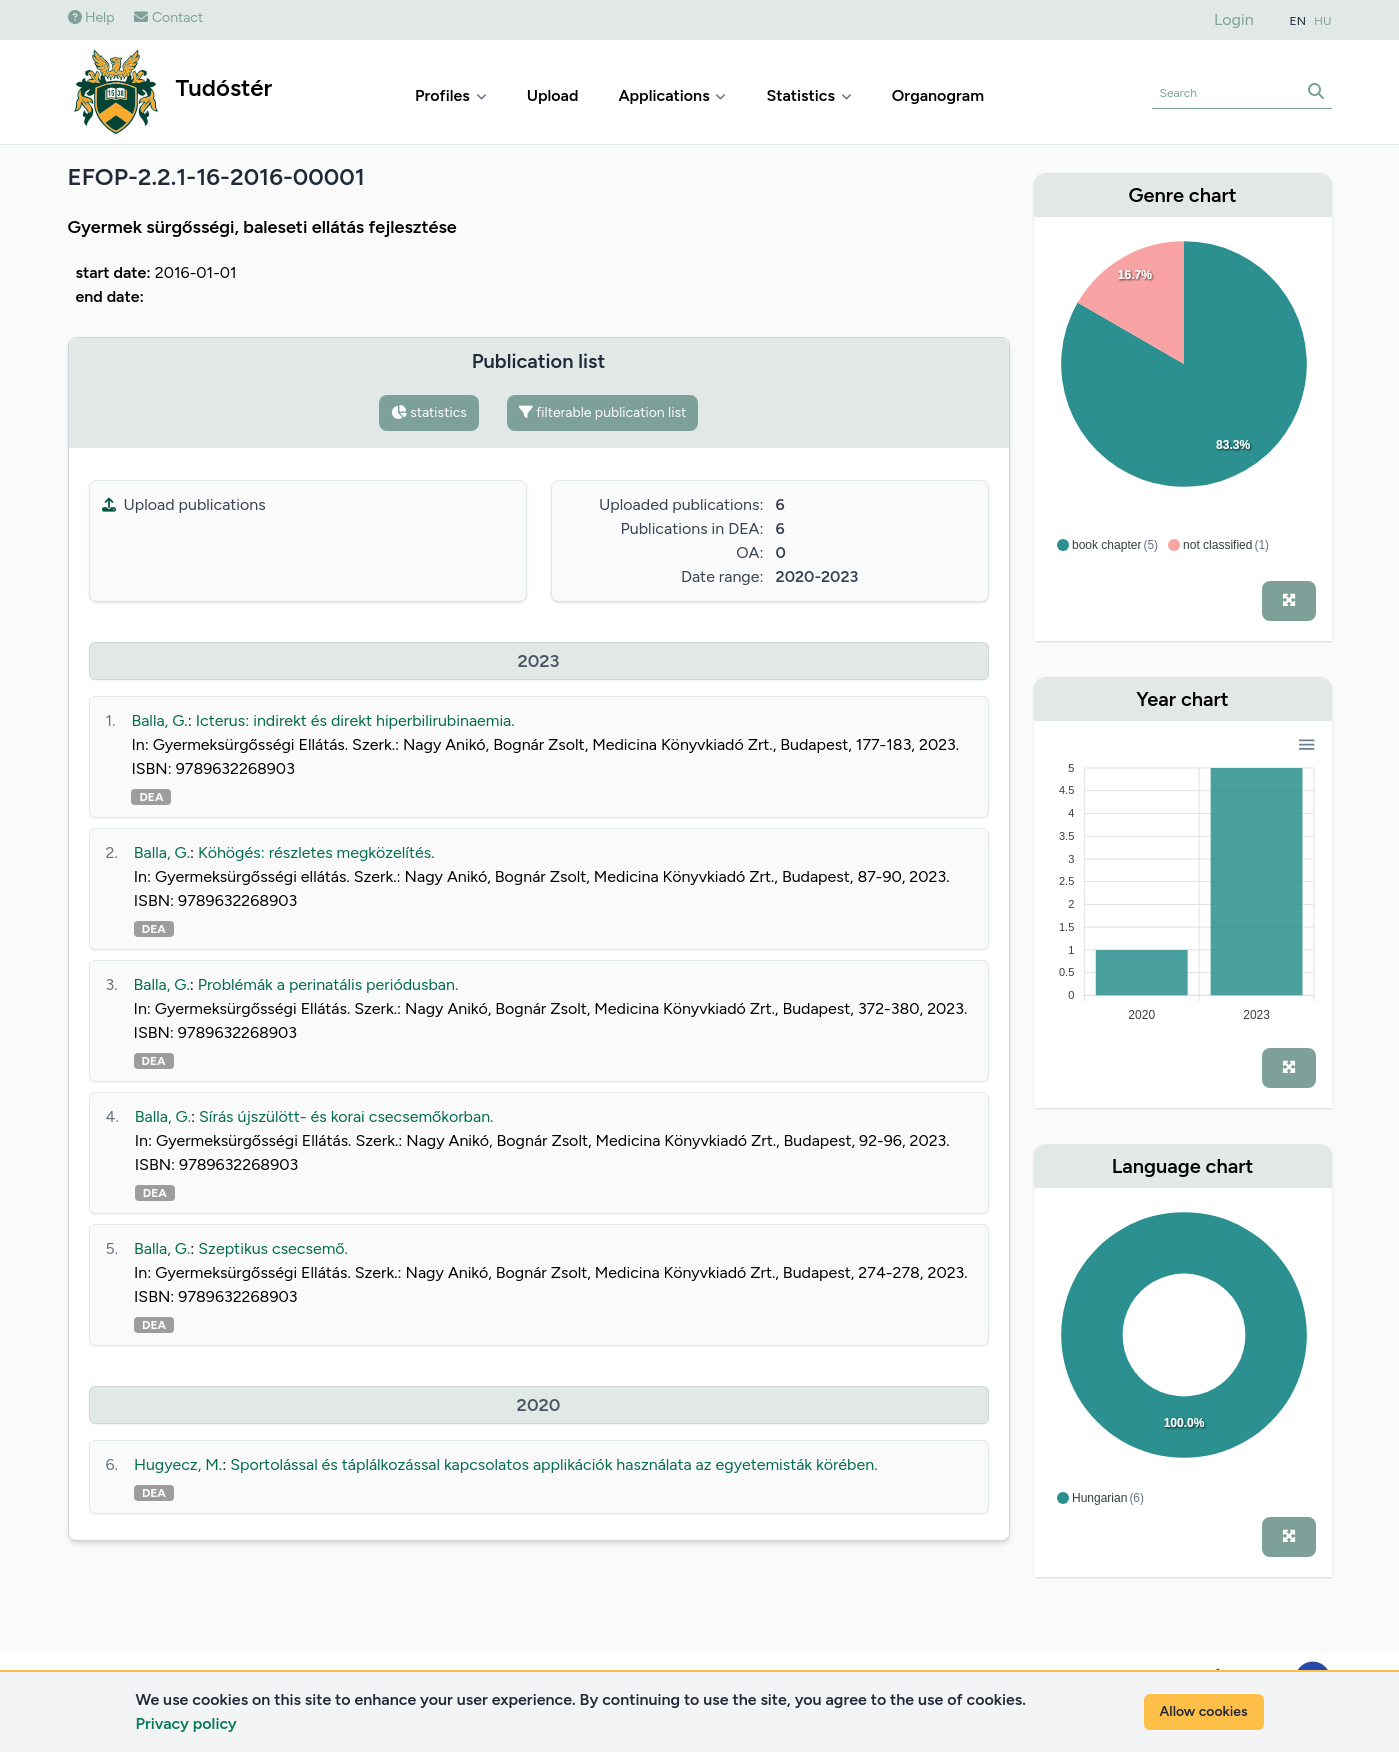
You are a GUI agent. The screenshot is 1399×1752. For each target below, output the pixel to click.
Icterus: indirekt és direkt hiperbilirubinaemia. (355, 720)
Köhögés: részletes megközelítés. (316, 852)
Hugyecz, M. (178, 1464)
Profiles (451, 95)
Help (91, 17)
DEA (151, 797)
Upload (553, 95)
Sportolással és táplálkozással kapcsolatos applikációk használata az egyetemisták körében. (553, 1464)
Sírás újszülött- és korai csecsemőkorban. (346, 1116)
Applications (672, 95)
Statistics (808, 95)
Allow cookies (1204, 1711)
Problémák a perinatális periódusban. (328, 984)
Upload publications (184, 504)
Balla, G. (159, 720)
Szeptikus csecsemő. (273, 1248)
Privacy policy (186, 1723)
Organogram (938, 95)
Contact (168, 17)
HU (1323, 21)
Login (1234, 19)
